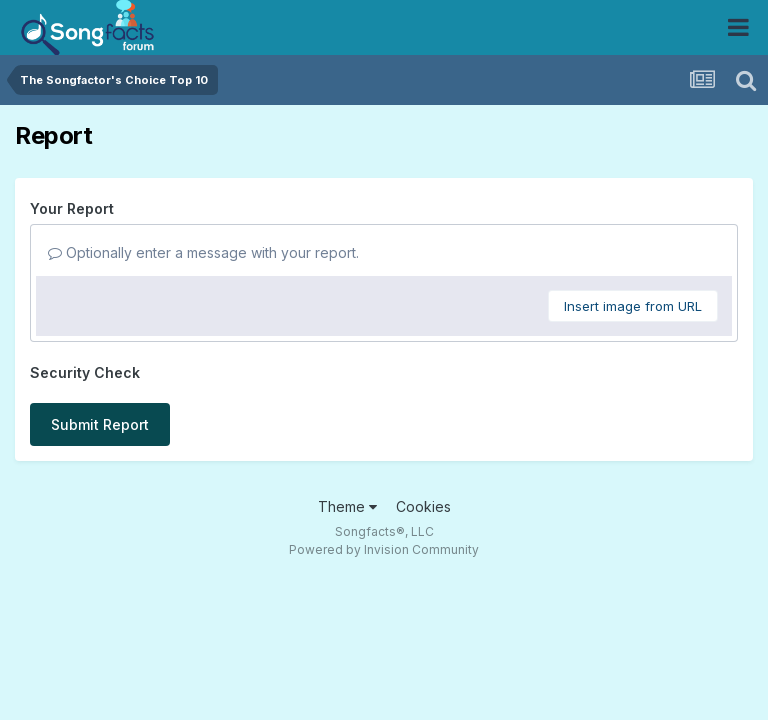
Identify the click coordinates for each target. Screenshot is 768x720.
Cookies (423, 506)
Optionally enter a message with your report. (203, 252)
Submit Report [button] (100, 424)
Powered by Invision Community (384, 549)
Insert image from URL (633, 306)
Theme (347, 506)
